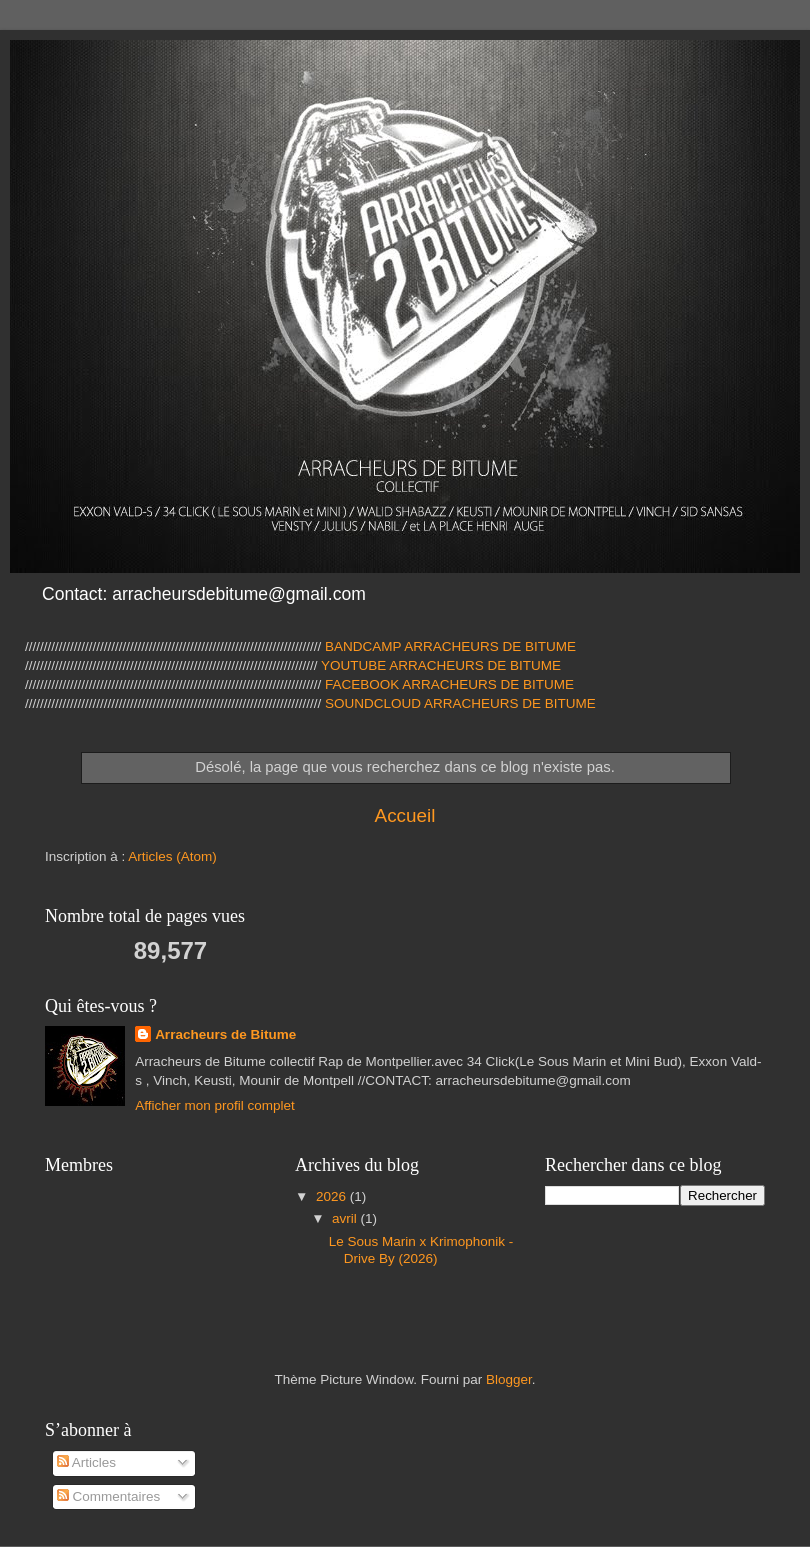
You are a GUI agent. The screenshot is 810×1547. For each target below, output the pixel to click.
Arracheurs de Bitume (225, 1034)
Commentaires (109, 1496)
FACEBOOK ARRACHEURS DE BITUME (449, 684)
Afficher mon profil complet (215, 1105)
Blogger (509, 1379)
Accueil (405, 815)
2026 (333, 1196)
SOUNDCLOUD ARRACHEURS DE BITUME (460, 703)
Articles (86, 1462)
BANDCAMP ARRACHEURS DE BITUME (450, 646)
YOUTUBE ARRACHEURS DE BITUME (440, 665)
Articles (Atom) (172, 856)
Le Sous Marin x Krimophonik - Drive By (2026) (421, 1249)
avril (346, 1218)
